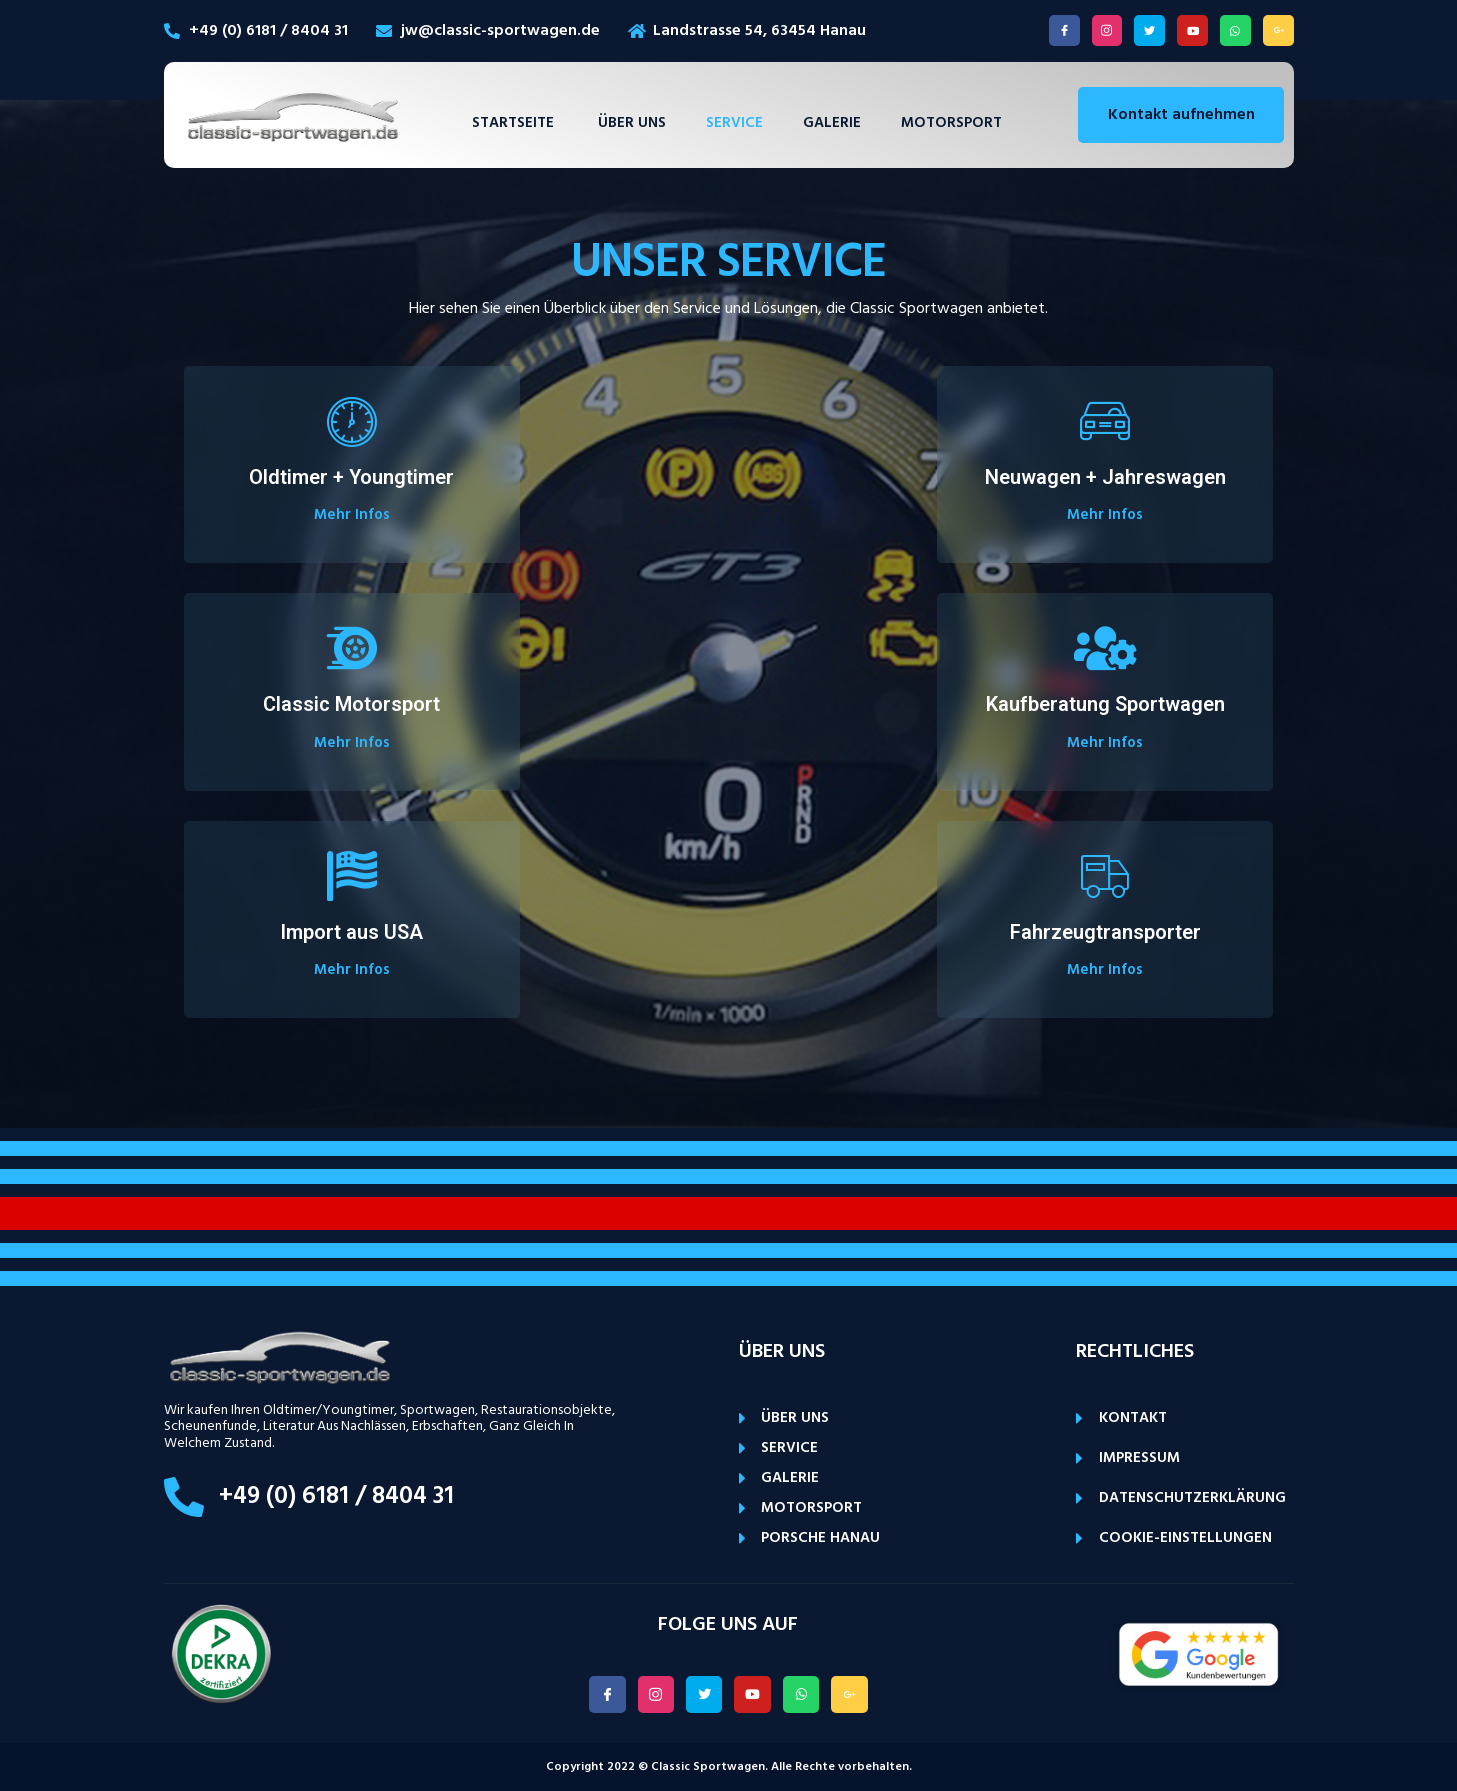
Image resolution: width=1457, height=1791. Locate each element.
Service (734, 123)
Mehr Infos (352, 515)
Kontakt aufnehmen (1181, 115)
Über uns (632, 123)
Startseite (515, 123)
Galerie (832, 123)
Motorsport (951, 123)
